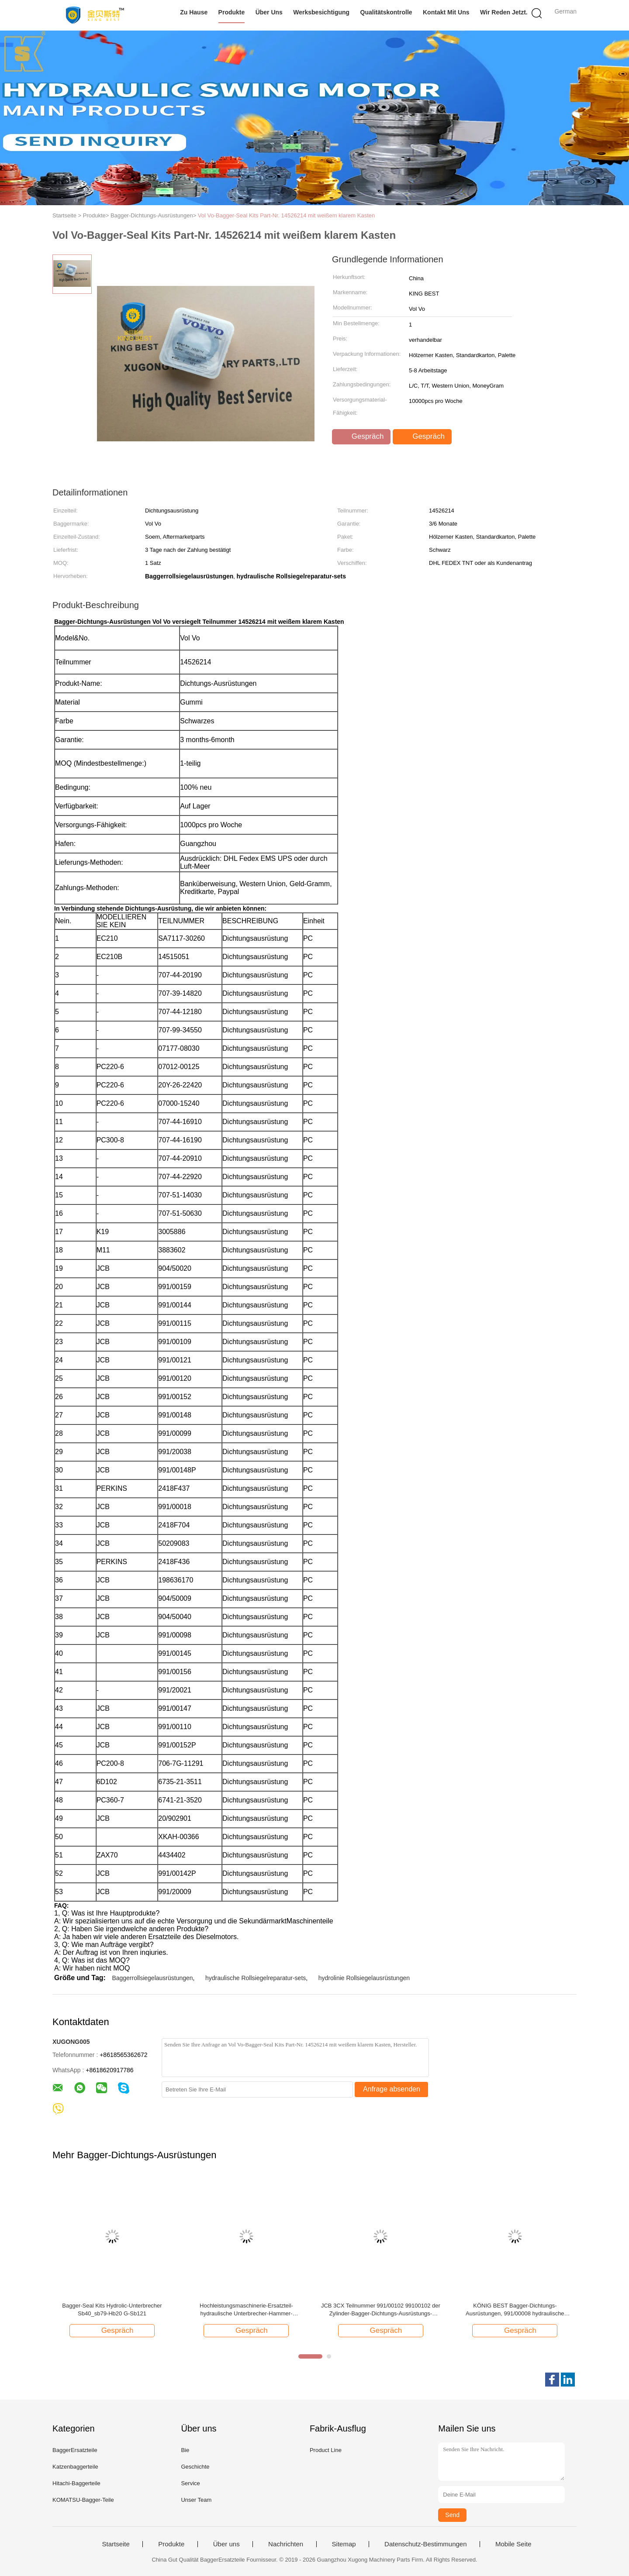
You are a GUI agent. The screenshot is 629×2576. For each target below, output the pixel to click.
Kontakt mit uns (446, 12)
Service (190, 2483)
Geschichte (195, 2466)
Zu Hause (193, 12)
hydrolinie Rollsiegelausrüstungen (364, 1977)
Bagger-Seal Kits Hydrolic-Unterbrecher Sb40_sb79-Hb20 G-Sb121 (112, 2309)
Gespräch (362, 436)
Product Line (326, 2450)
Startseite (115, 2544)
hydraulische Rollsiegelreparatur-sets (255, 1977)
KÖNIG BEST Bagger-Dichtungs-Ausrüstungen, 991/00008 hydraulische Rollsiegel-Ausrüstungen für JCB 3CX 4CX (515, 2310)
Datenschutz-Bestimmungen (425, 2544)
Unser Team (196, 2500)
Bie (185, 2450)
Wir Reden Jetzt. (504, 12)
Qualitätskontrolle (386, 12)
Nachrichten (285, 2544)
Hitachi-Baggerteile (76, 2483)
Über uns (269, 12)
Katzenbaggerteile (75, 2466)
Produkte (231, 12)
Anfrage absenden (391, 2089)
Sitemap (344, 2544)
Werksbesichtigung (321, 12)
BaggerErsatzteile (74, 2450)
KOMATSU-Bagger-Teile (83, 2500)
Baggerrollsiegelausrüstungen (152, 1977)
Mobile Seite (513, 2544)
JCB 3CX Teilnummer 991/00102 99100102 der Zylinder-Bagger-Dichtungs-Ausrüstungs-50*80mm (380, 2310)
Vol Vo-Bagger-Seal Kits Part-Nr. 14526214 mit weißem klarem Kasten (286, 215)
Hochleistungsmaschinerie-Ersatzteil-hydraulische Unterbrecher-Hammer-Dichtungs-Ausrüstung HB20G (246, 2310)
